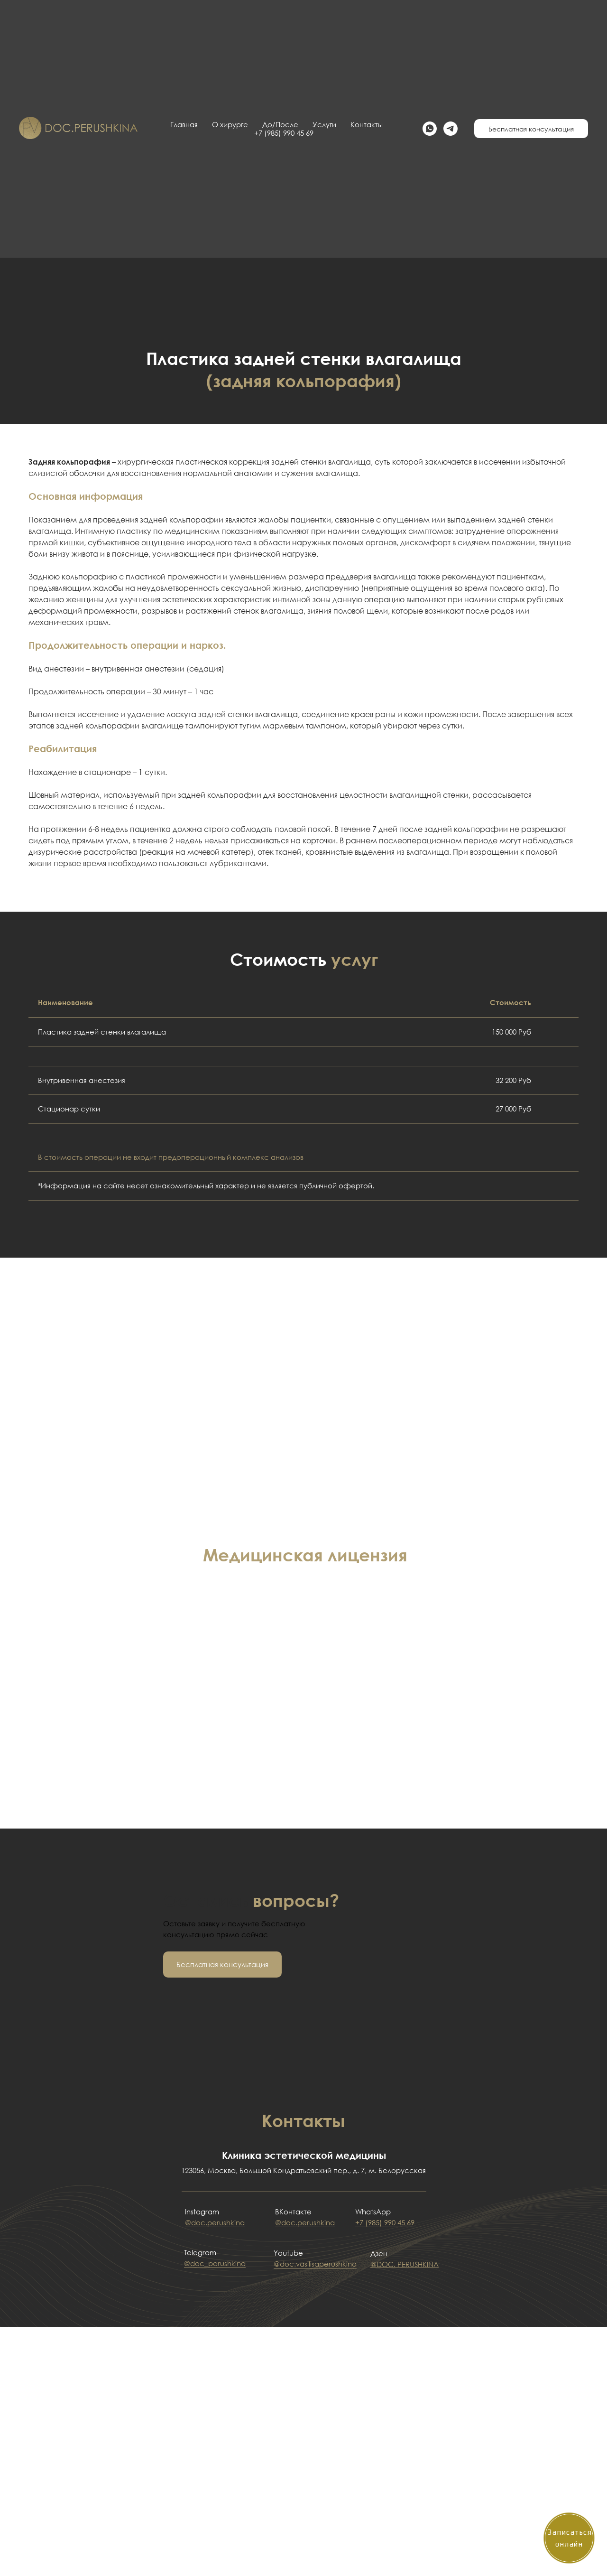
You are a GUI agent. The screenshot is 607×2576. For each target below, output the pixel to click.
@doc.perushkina (215, 2222)
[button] (222, 1964)
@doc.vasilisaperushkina (315, 2263)
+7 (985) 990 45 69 (384, 2222)
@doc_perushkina (215, 2263)
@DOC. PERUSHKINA (404, 2264)
